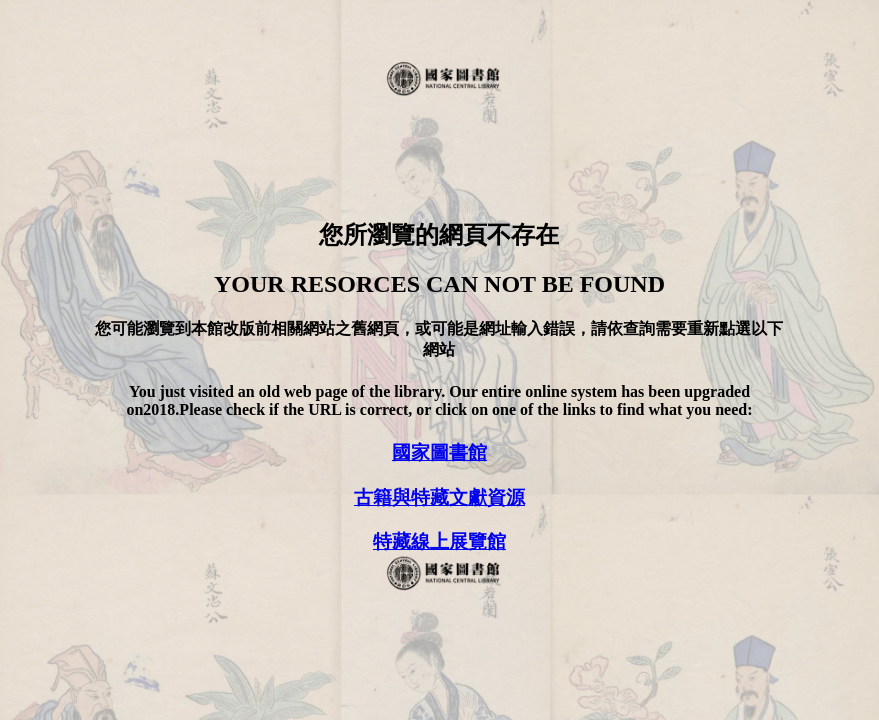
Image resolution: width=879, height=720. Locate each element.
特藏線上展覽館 (439, 541)
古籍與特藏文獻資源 (439, 497)
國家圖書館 (439, 452)
